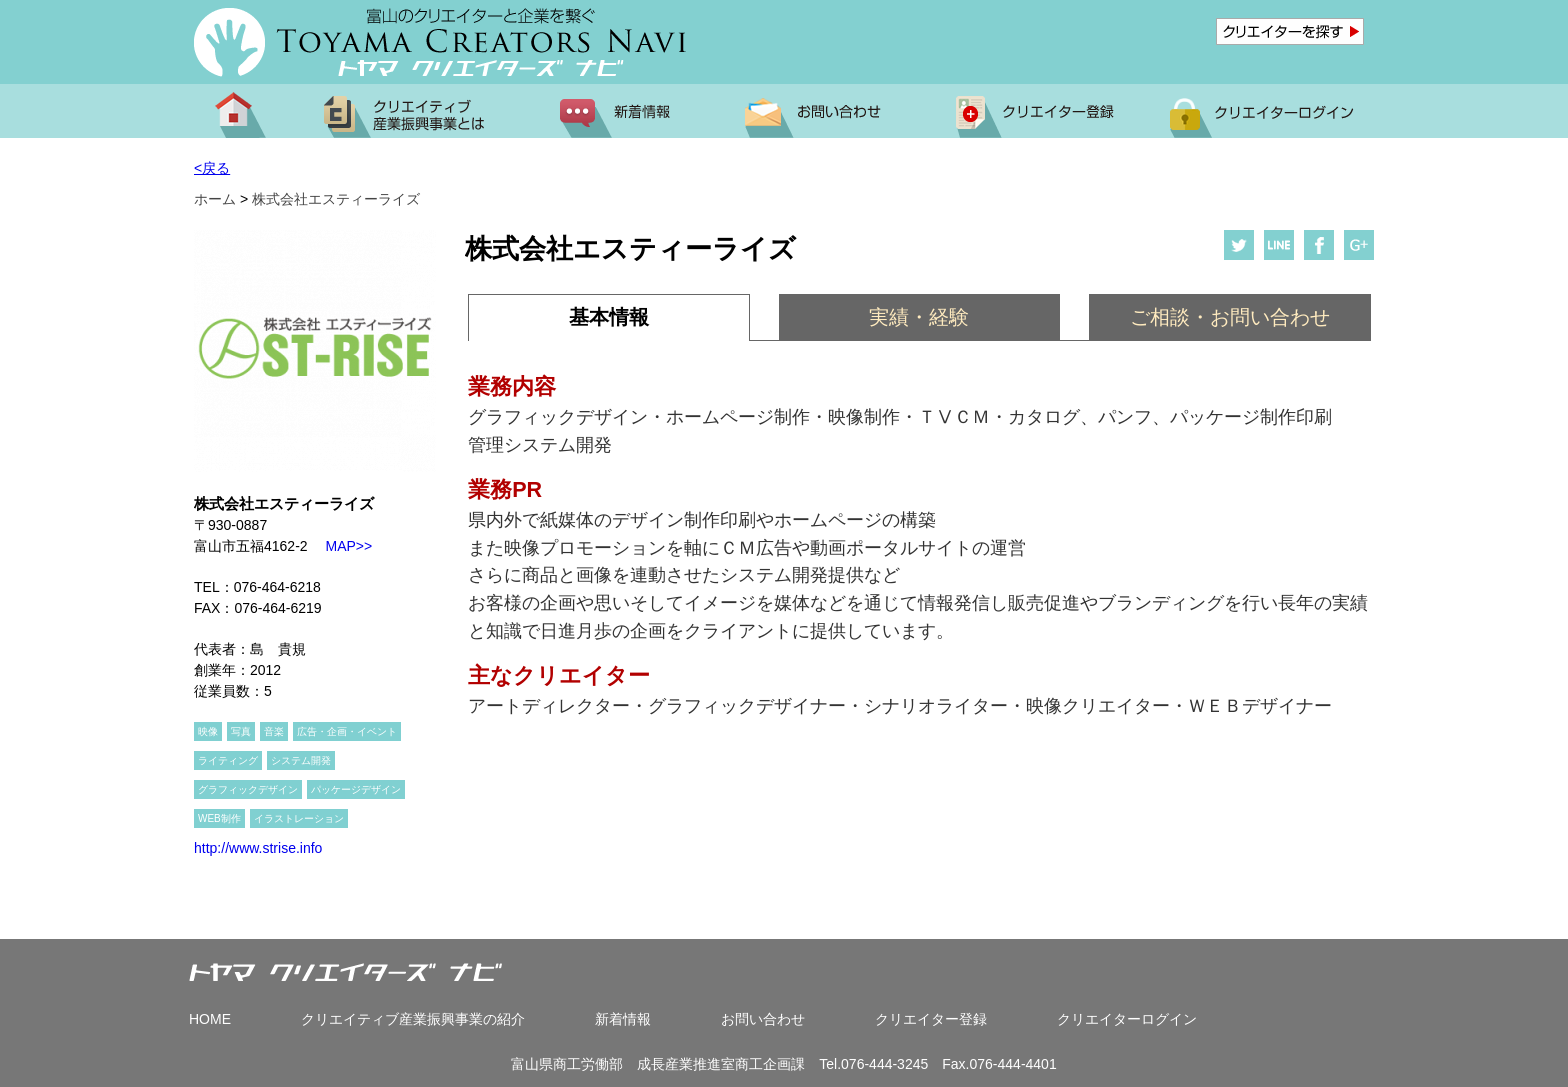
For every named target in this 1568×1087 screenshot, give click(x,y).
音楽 (274, 731)
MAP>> (340, 546)
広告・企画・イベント (347, 731)
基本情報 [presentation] (609, 317)
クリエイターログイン (1127, 1019)
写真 (241, 731)
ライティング (228, 760)
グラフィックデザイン (248, 789)
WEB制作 (219, 818)
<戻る (212, 168)
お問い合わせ (763, 1019)
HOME (210, 1019)
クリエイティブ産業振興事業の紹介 (413, 1019)
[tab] (608, 317)
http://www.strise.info (258, 848)
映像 (208, 731)
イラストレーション (299, 818)
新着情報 (623, 1019)
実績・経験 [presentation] (919, 317)
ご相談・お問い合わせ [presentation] (1230, 317)
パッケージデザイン (356, 789)
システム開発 (301, 760)
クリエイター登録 (931, 1019)
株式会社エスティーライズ (336, 199)
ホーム (215, 199)
